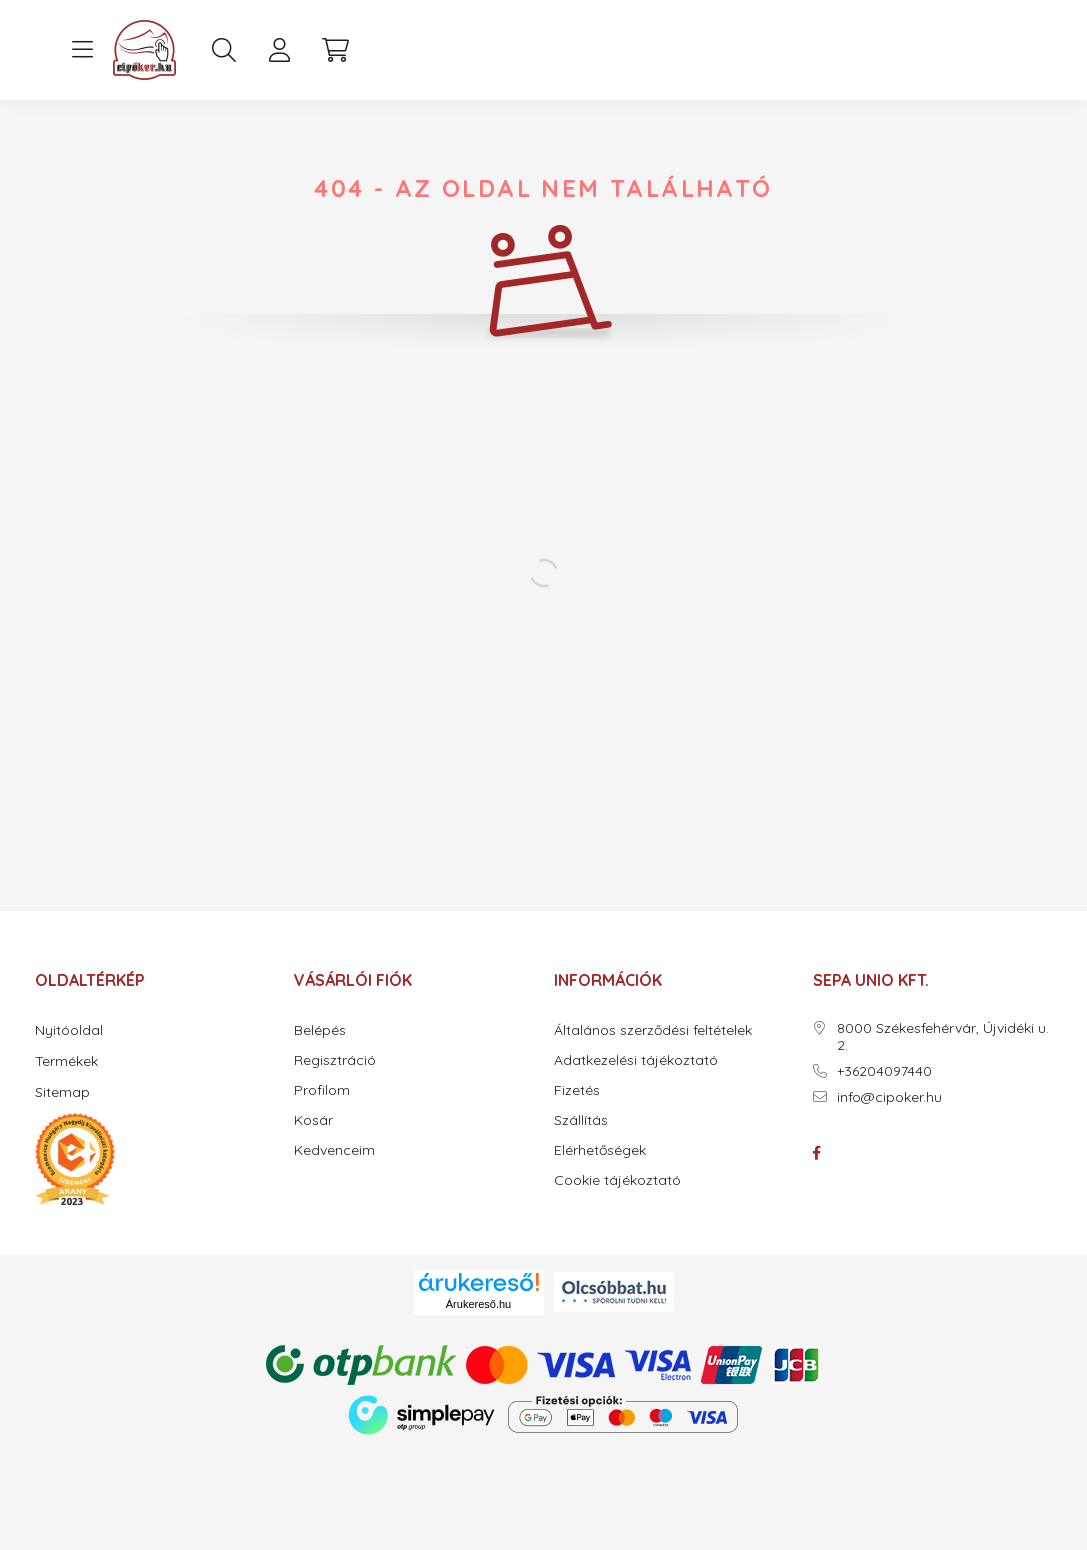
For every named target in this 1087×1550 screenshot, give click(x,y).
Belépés (320, 1030)
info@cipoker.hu (889, 1097)
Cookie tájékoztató (617, 1180)
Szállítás (581, 1120)
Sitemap (62, 1092)
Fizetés (577, 1090)
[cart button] (336, 50)
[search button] (224, 50)
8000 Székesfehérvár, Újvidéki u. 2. (943, 1037)
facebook (817, 1153)
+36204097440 (884, 1071)
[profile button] (280, 50)
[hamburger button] (83, 50)
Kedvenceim (334, 1150)
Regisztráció (335, 1060)
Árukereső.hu (478, 1304)
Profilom (322, 1090)
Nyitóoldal (69, 1030)
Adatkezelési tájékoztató (636, 1060)
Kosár (313, 1120)
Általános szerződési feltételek (653, 1030)
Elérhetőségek (600, 1150)
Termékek (66, 1061)
